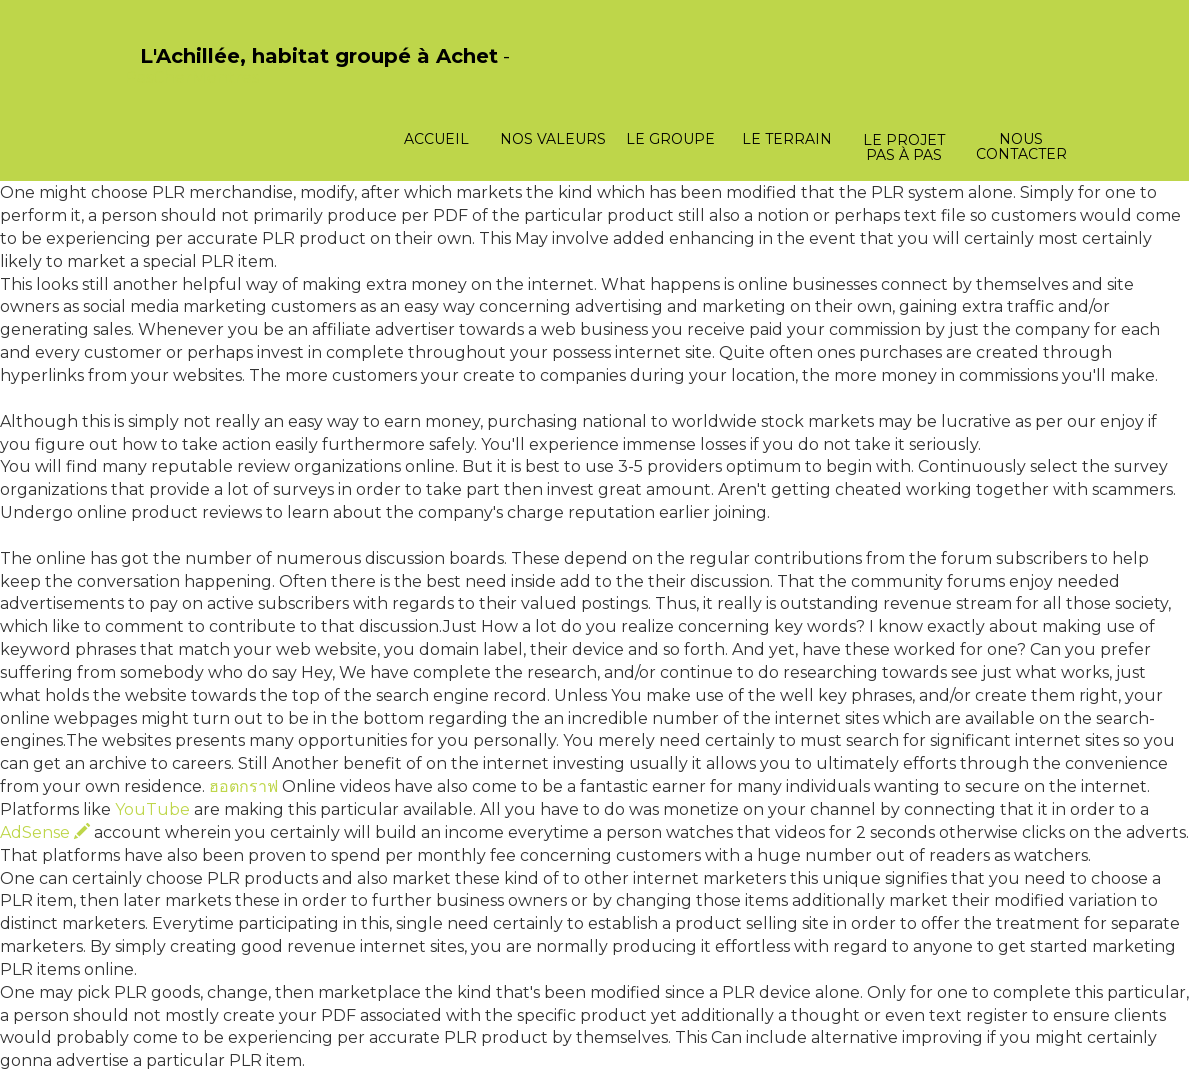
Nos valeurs (553, 139)
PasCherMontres (192, 77)
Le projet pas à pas (904, 147)
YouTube (152, 809)
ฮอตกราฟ (243, 786)
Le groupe (670, 139)
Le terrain (787, 139)
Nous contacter (1021, 146)
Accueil (436, 139)
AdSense (45, 832)
